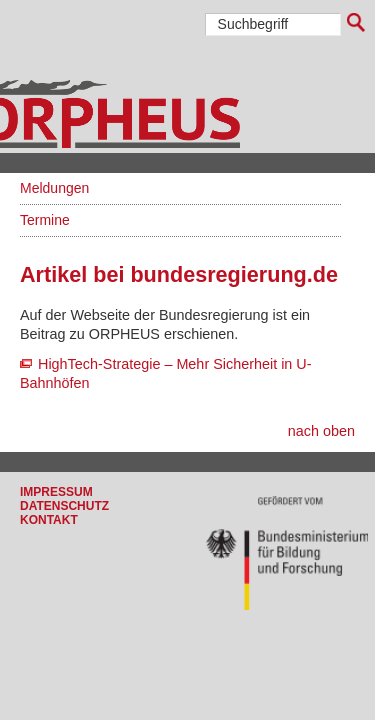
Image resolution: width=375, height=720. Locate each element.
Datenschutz (64, 506)
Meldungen (54, 188)
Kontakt (49, 520)
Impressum (56, 492)
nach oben (321, 431)
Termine (45, 220)
